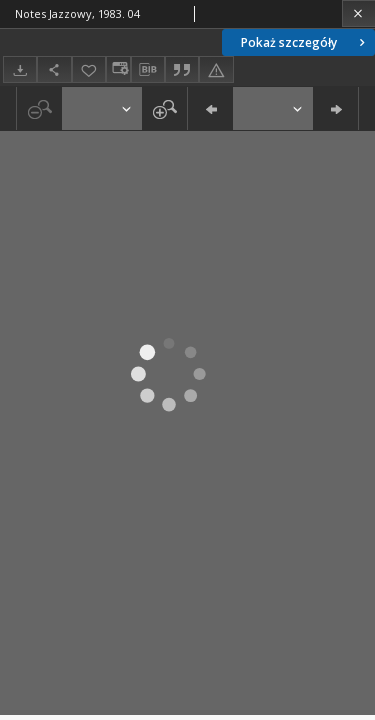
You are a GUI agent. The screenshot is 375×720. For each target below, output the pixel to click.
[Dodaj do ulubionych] (89, 69)
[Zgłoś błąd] (216, 69)
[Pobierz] (20, 69)
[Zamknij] (358, 13)
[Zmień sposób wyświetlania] (118, 69)
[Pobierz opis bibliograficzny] (148, 70)
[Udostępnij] (54, 69)
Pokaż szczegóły (305, 42)
